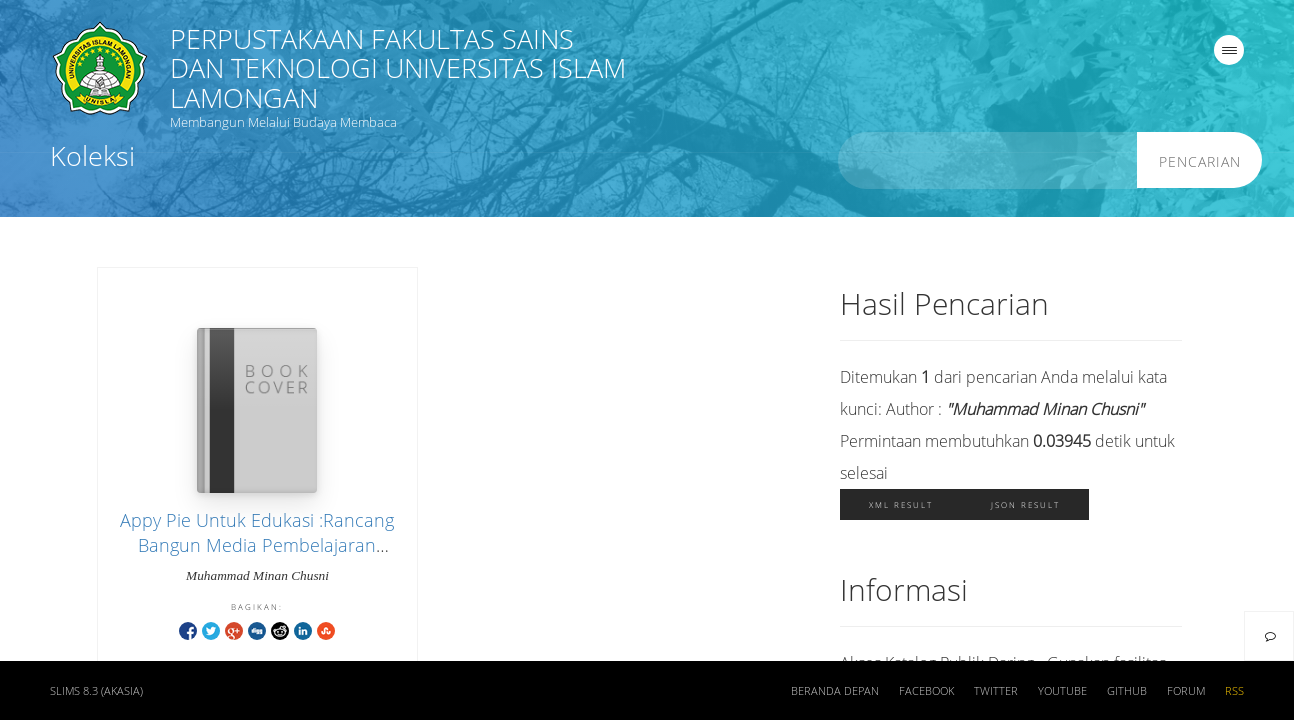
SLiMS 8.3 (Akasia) (96, 691)
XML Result (901, 504)
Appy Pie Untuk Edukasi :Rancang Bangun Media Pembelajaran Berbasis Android (257, 545)
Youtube (1062, 691)
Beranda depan (835, 691)
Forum (1186, 691)
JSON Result (1025, 504)
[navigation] (1229, 50)
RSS (1234, 691)
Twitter (996, 691)
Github (1127, 691)
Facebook (926, 691)
